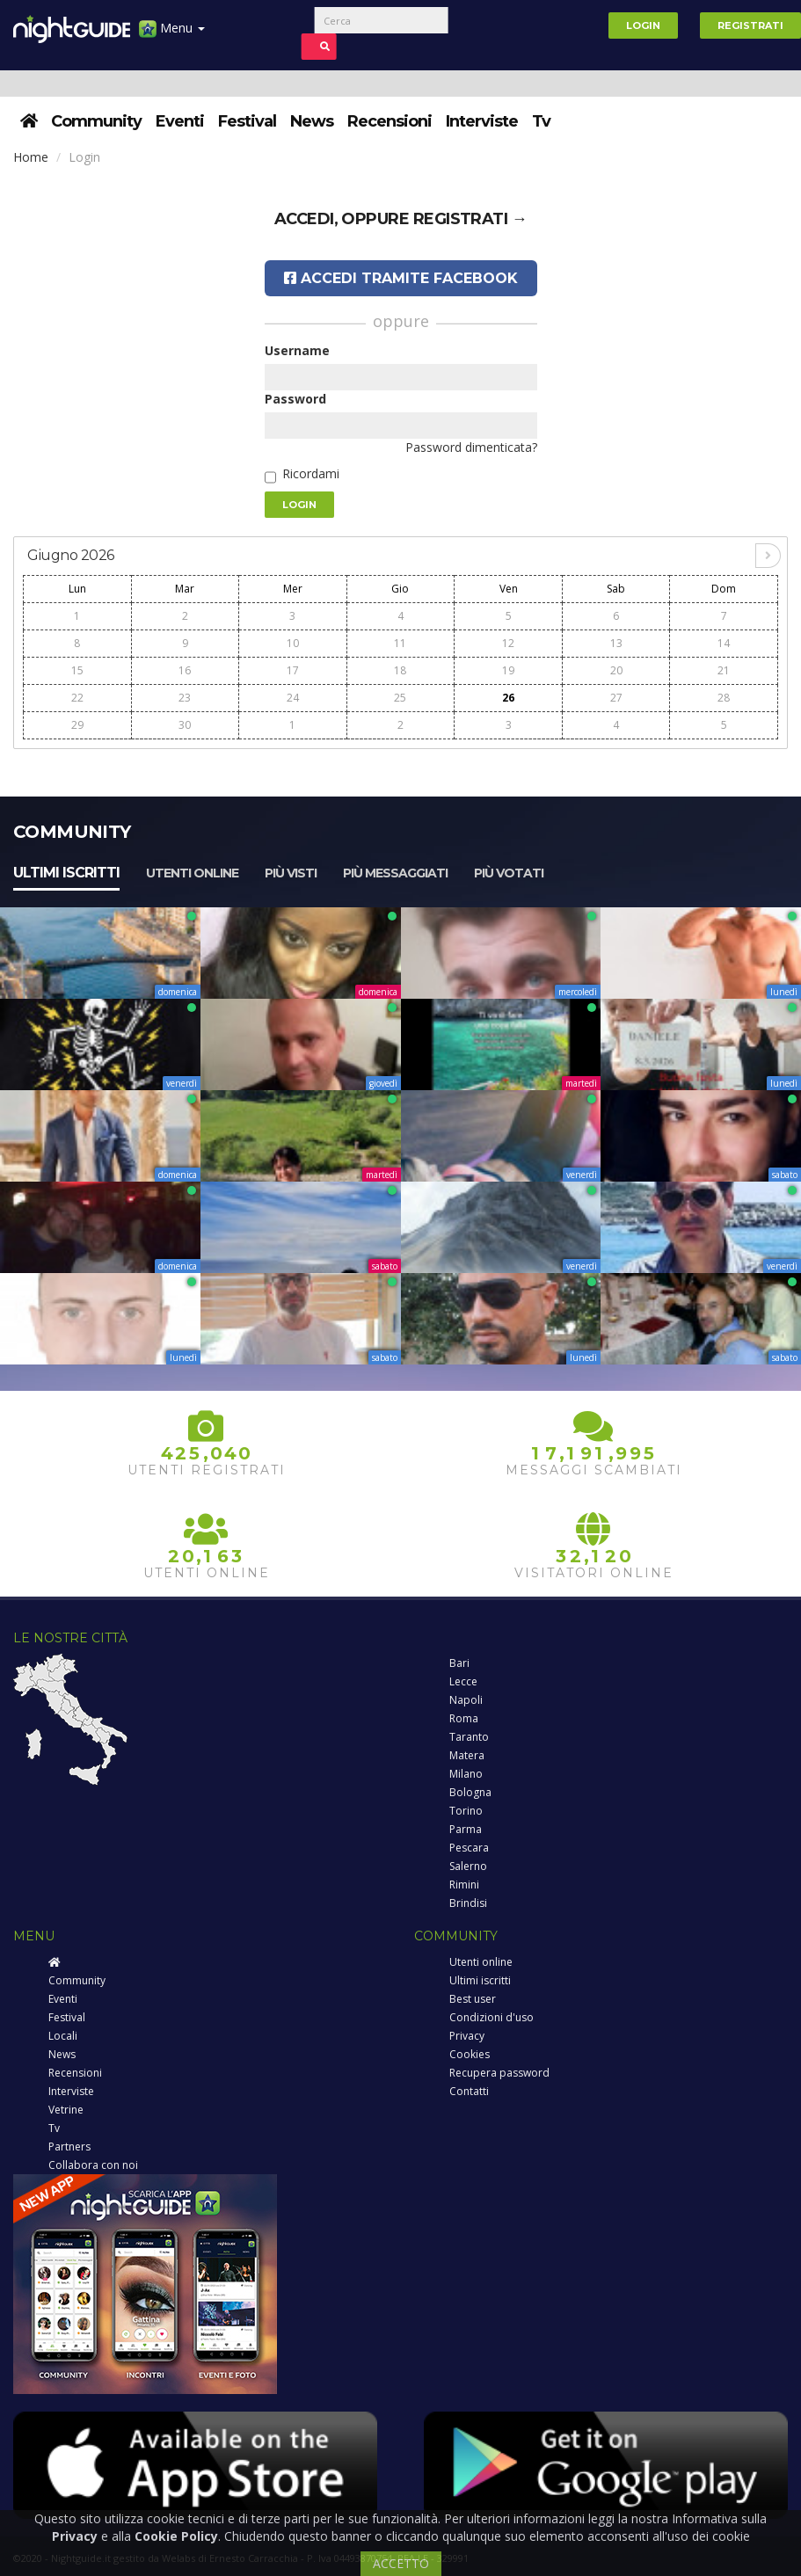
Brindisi (468, 1903)
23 (184, 697)
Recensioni (389, 121)
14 (723, 643)
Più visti (291, 873)
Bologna (470, 1792)
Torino (466, 1810)
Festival (247, 121)
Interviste (482, 121)
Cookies (469, 2054)
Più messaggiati (395, 873)
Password (295, 398)
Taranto (469, 1736)
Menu (172, 34)
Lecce (463, 1681)
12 (508, 643)
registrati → (470, 219)
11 (400, 643)
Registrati (750, 25)
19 (508, 670)
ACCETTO (401, 2563)
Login (643, 25)
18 (400, 670)
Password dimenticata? (471, 447)
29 (77, 724)
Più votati (508, 873)
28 (723, 697)
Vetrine (66, 2109)
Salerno (468, 1866)
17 (293, 670)
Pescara (469, 1847)
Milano (466, 1773)
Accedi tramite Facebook (401, 278)
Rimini (464, 1884)
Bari (459, 1662)
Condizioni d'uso (491, 2017)
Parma (465, 1829)
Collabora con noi (93, 2165)
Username (297, 350)
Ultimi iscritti (66, 872)
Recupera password (499, 2072)
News (311, 121)
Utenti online (192, 873)
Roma (463, 1718)
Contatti (469, 2091)
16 (184, 670)
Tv (541, 121)
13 (616, 643)
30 (184, 724)
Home (30, 157)
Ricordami (310, 473)
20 (616, 670)
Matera (466, 1755)
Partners (69, 2146)
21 (723, 670)
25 (400, 697)
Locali (62, 2035)
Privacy (466, 2035)
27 (616, 697)
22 (77, 697)
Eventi (180, 121)
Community (96, 121)
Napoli (466, 1699)
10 (293, 643)
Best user (472, 1998)
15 (77, 670)
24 (293, 697)
